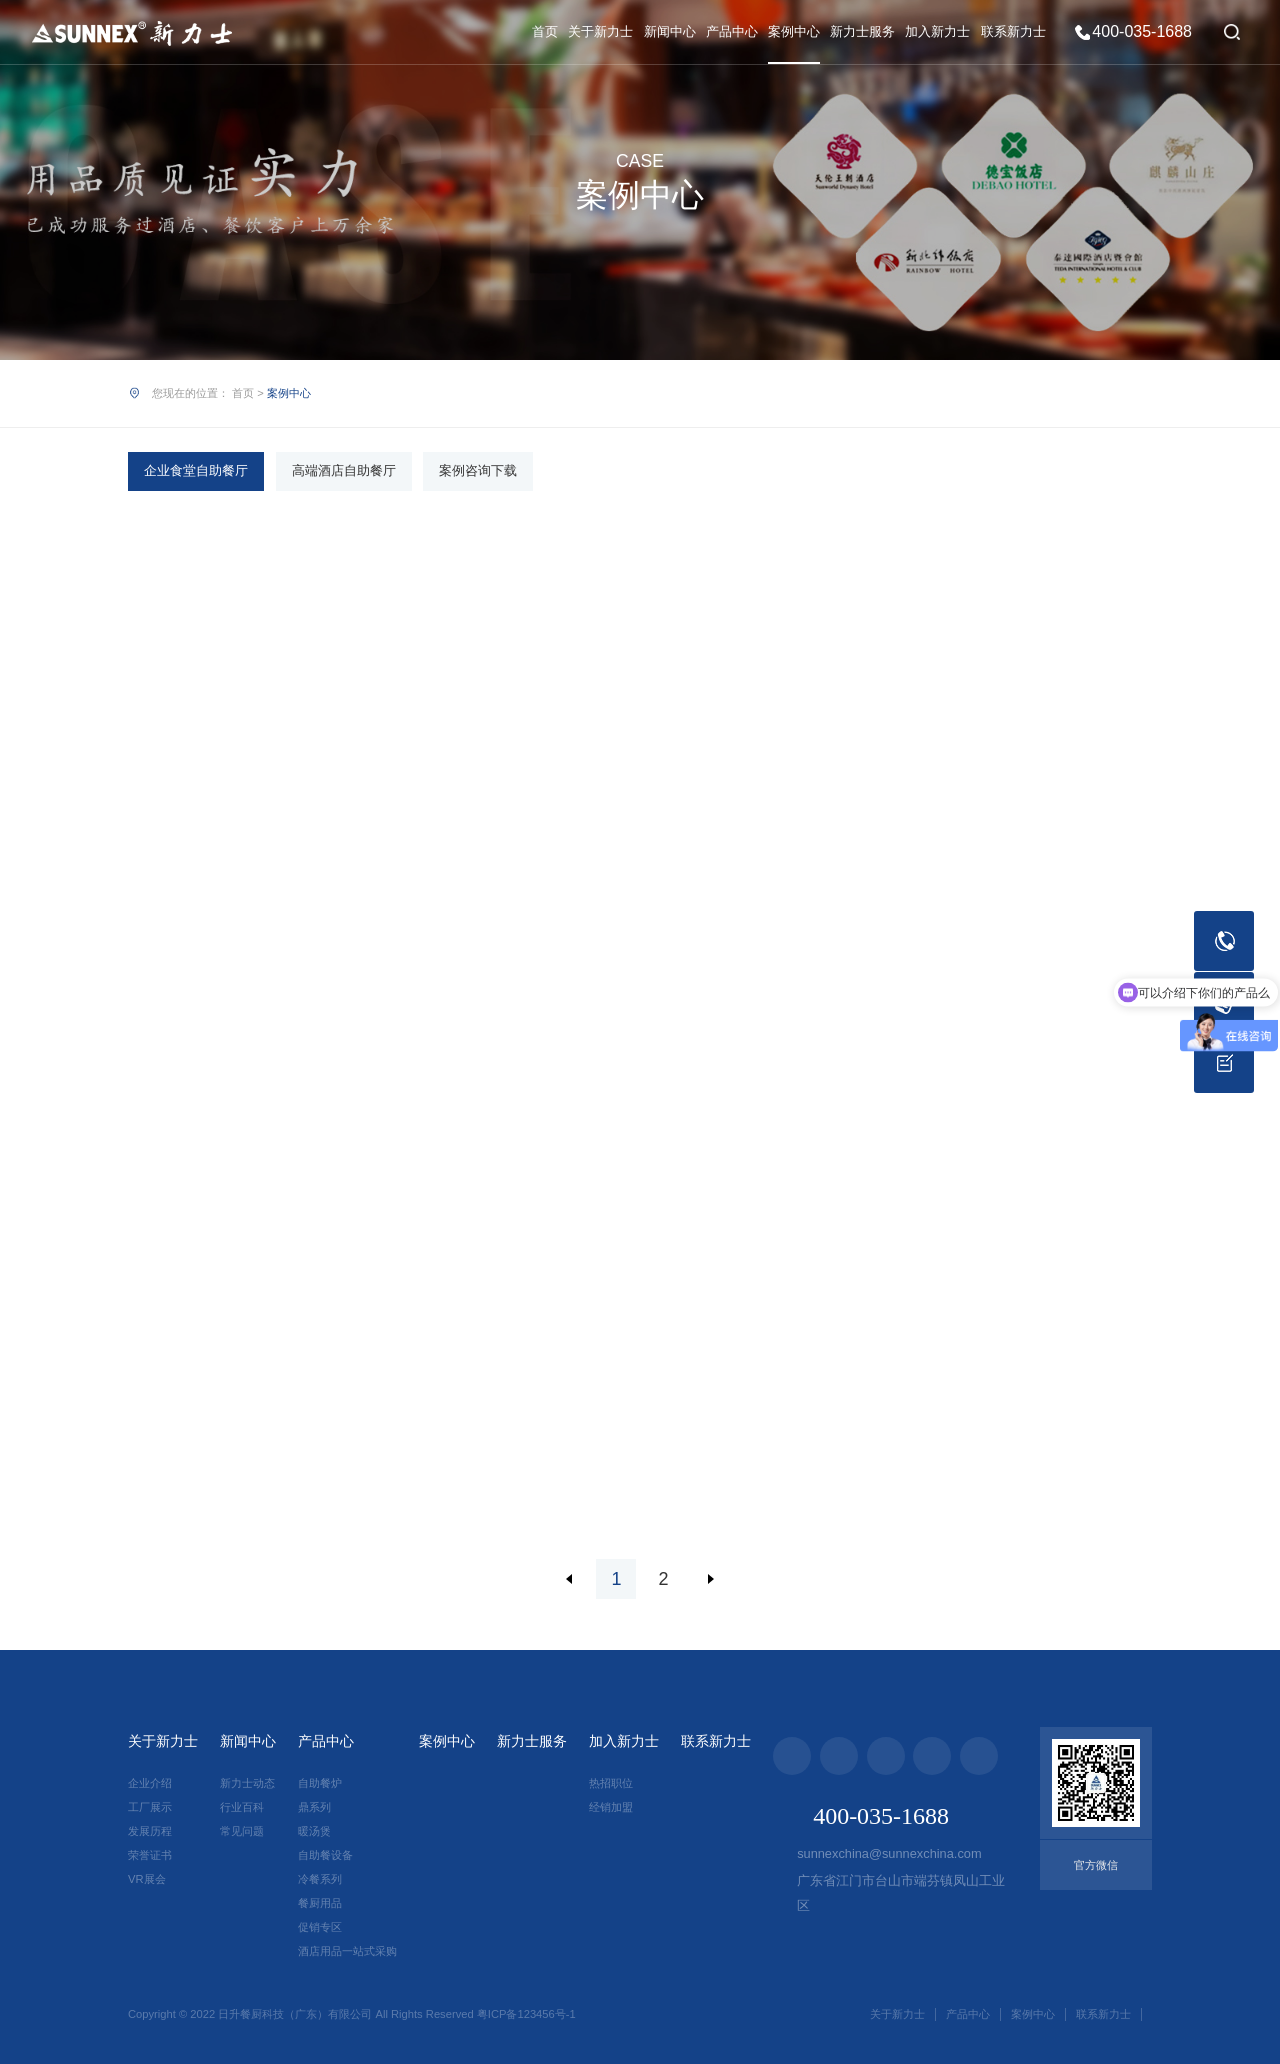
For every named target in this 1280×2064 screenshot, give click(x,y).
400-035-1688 (1142, 31)
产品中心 (732, 31)
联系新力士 (1013, 31)
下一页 (711, 1579)
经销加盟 (611, 1807)
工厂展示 (150, 1807)
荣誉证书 (150, 1855)
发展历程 (150, 1831)
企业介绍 (150, 1783)
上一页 (569, 1579)
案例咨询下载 (478, 470)
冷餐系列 (320, 1879)
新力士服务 (862, 31)
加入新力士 (937, 31)
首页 (545, 31)
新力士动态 (247, 1783)
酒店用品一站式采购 (347, 1951)
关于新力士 (600, 31)
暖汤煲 (314, 1831)
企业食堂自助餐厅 (196, 470)
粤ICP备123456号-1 (526, 2014)
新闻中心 (670, 31)
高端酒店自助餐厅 (344, 470)
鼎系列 (314, 1807)
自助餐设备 (325, 1855)
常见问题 (242, 1831)
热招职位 (611, 1783)
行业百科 (242, 1807)
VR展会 (147, 1879)
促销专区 (320, 1927)
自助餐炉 (320, 1783)
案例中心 (794, 31)
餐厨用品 (320, 1903)
